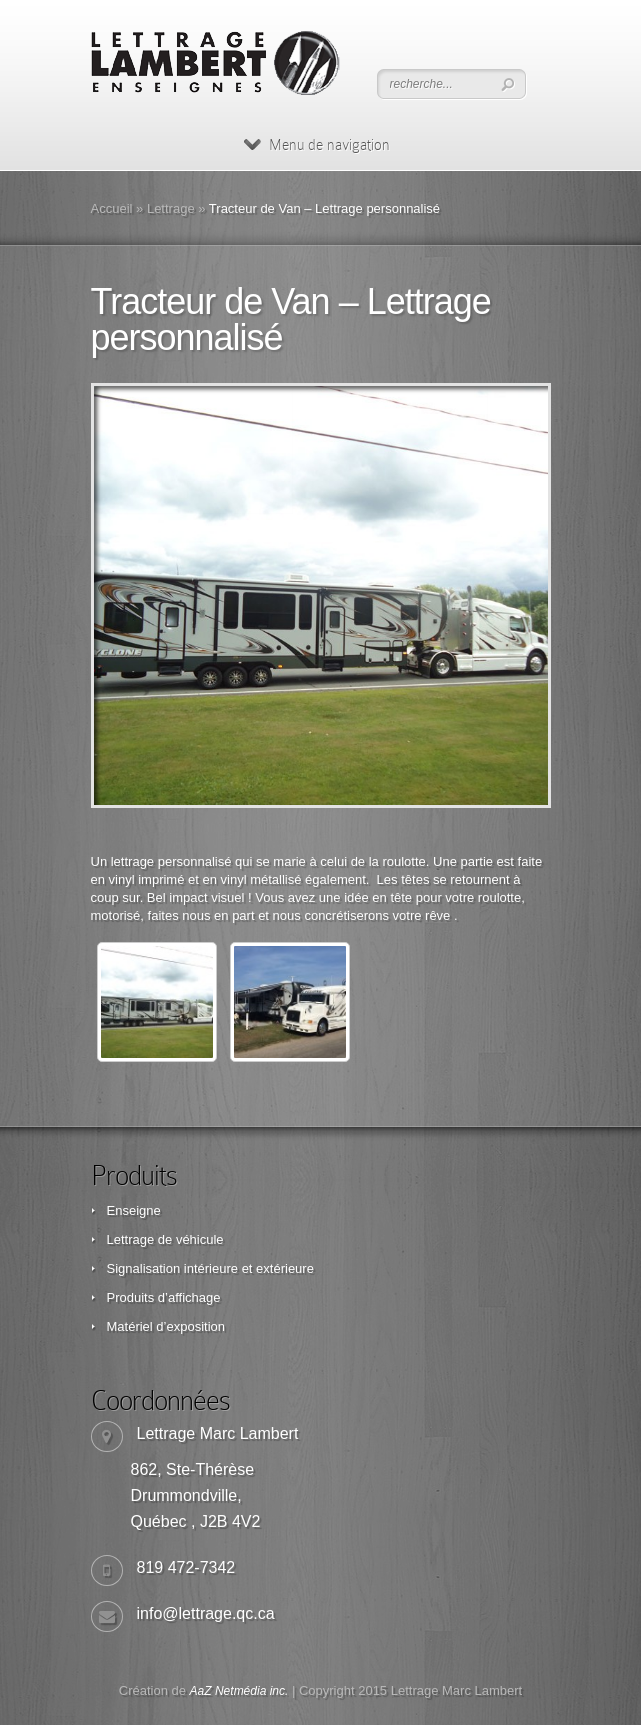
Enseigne (134, 1210)
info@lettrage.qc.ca (206, 1613)
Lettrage (171, 208)
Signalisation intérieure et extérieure (210, 1268)
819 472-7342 (186, 1567)
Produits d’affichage (164, 1297)
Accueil (112, 208)
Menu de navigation (317, 145)
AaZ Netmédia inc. (239, 1691)
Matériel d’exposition (166, 1326)
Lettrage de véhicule (165, 1239)
